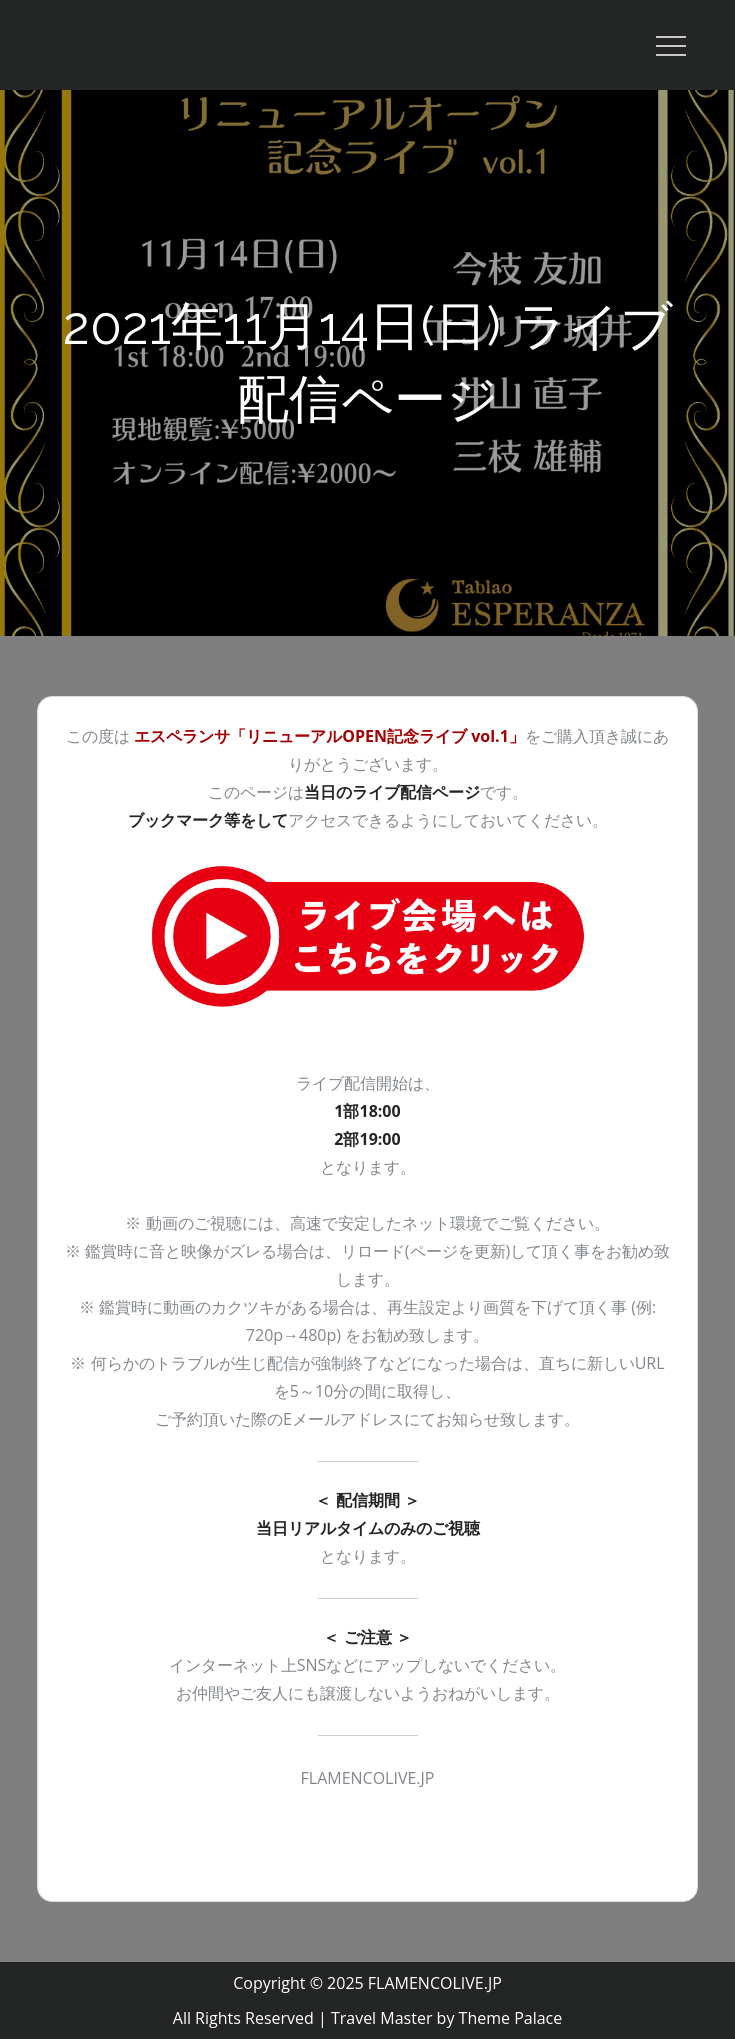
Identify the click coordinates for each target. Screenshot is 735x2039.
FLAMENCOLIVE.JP (435, 1983)
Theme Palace (511, 2018)
